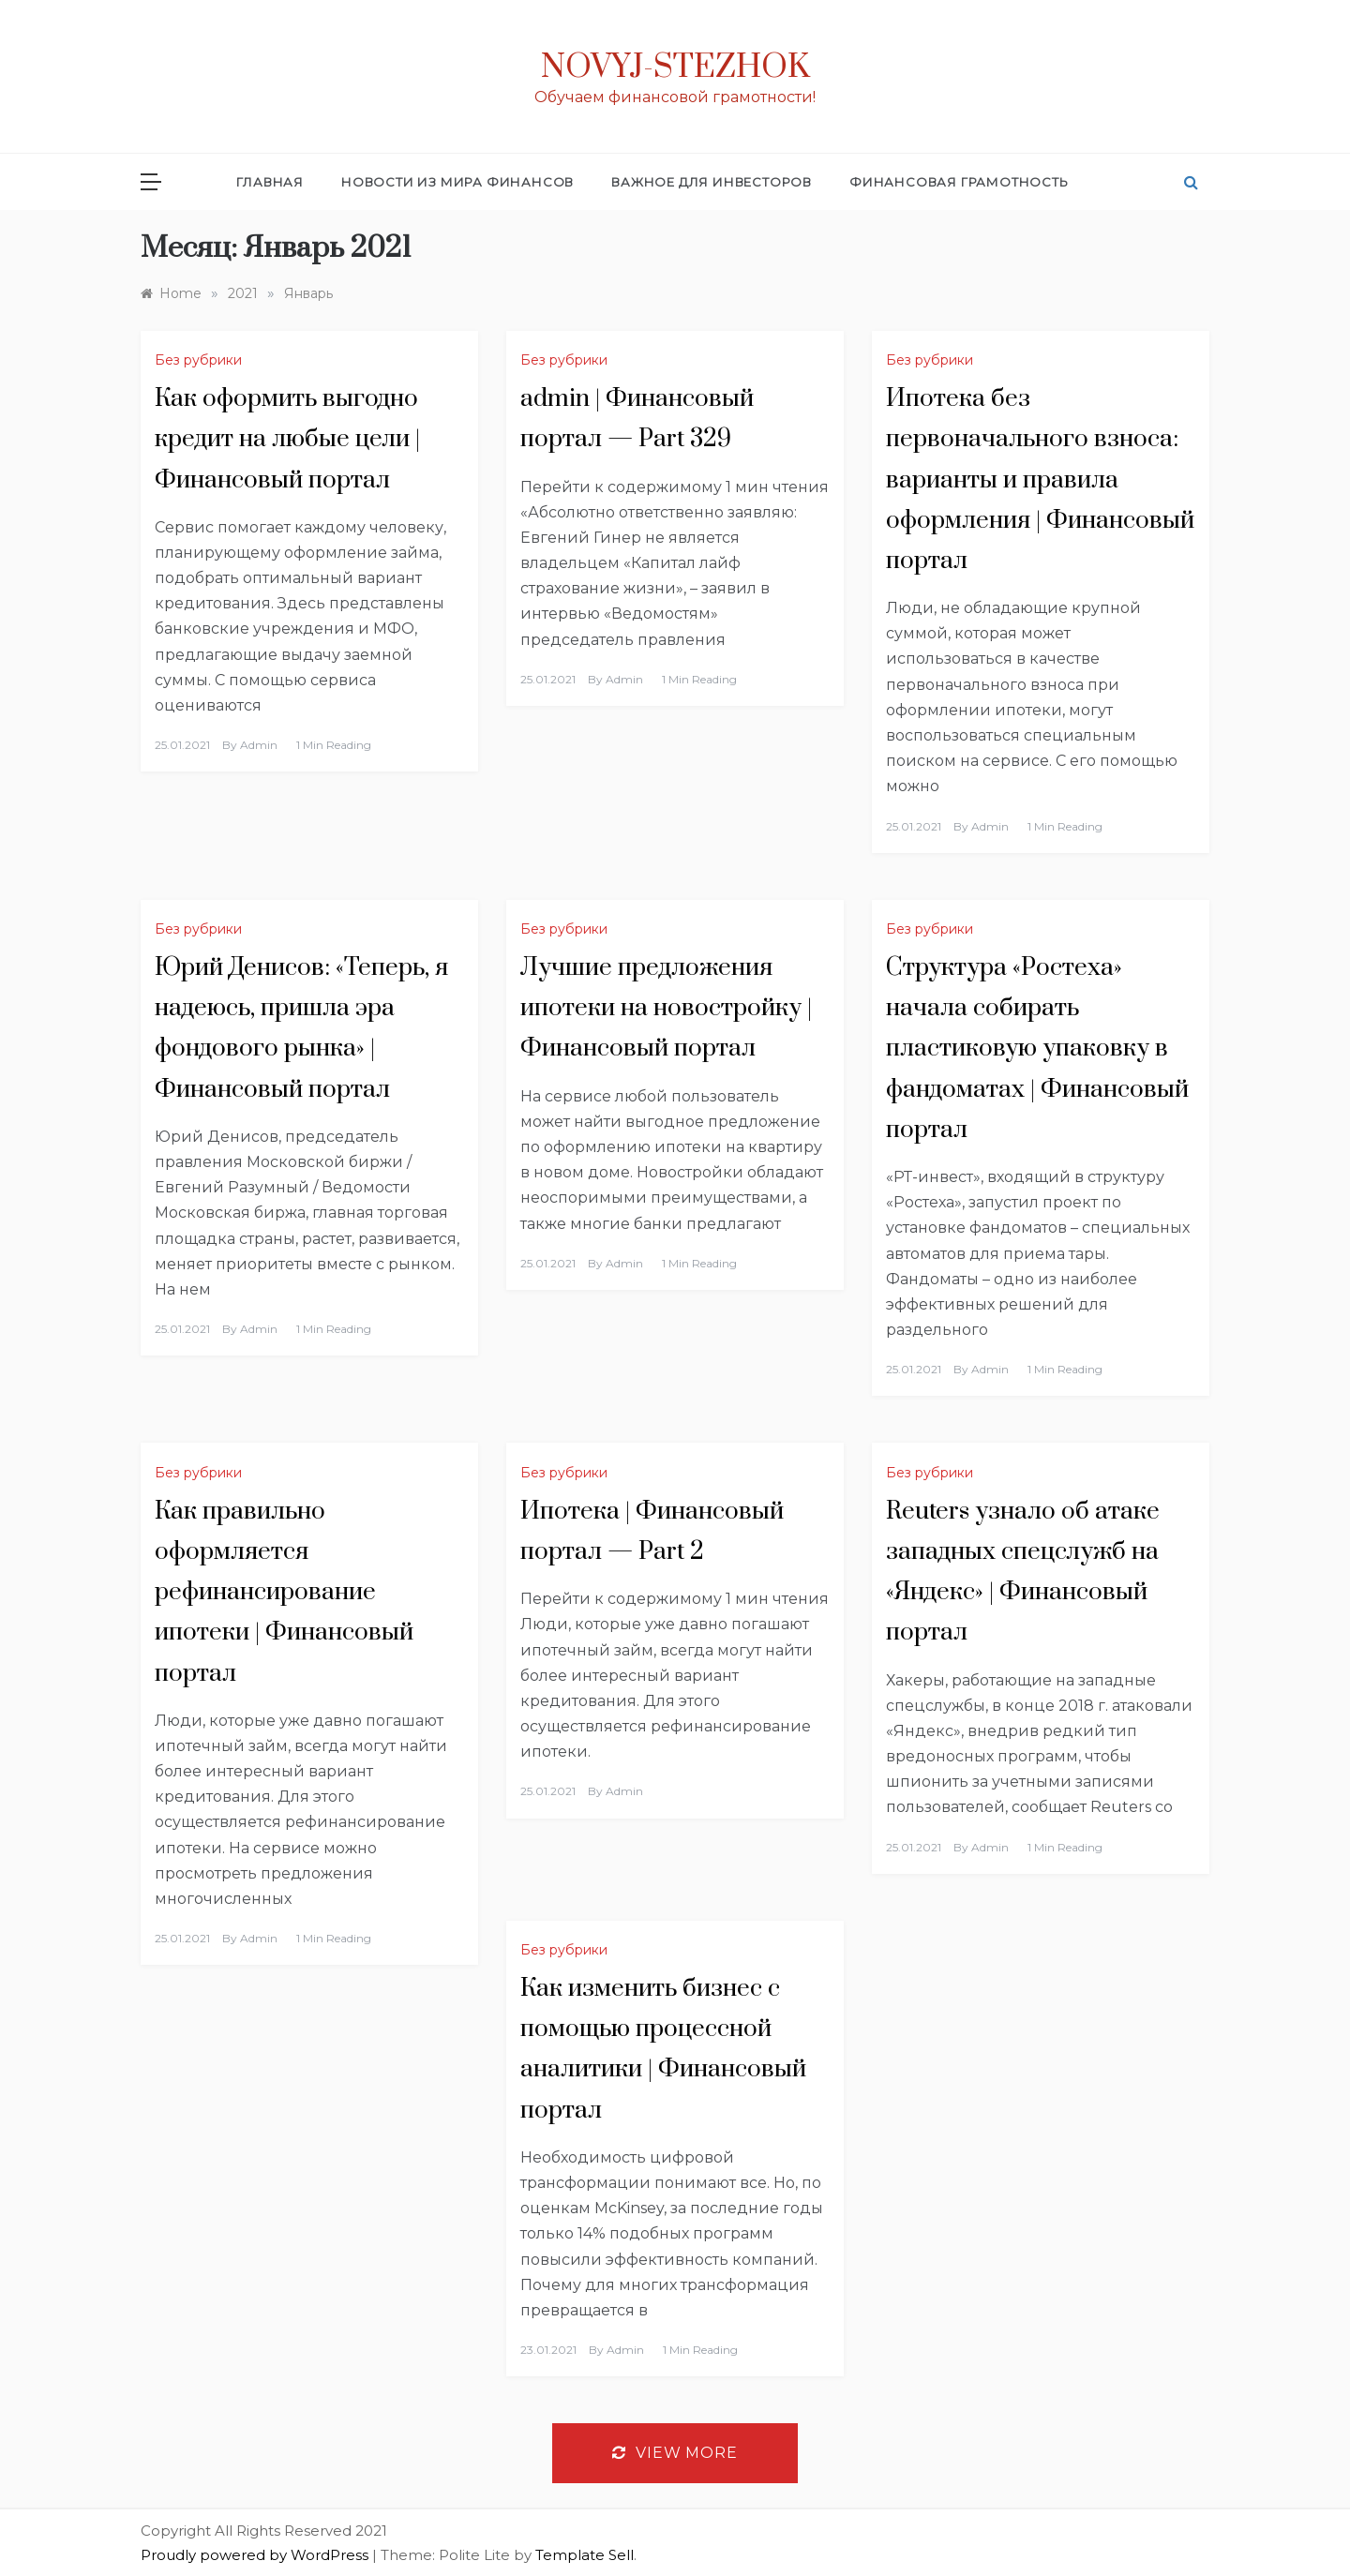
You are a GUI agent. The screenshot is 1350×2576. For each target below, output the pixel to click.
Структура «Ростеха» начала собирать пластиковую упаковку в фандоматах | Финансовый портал (1037, 1049)
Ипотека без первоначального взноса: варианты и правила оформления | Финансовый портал (1040, 480)
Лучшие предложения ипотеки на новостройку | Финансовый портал (666, 1008)
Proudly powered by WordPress (256, 2555)
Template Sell (584, 2555)
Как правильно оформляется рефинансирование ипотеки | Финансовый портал (284, 1592)
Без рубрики (198, 360)
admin (259, 745)
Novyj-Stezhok (675, 67)
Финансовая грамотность (959, 181)
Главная (270, 181)
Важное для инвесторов (711, 181)
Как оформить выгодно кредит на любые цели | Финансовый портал (287, 439)
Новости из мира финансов (457, 181)
